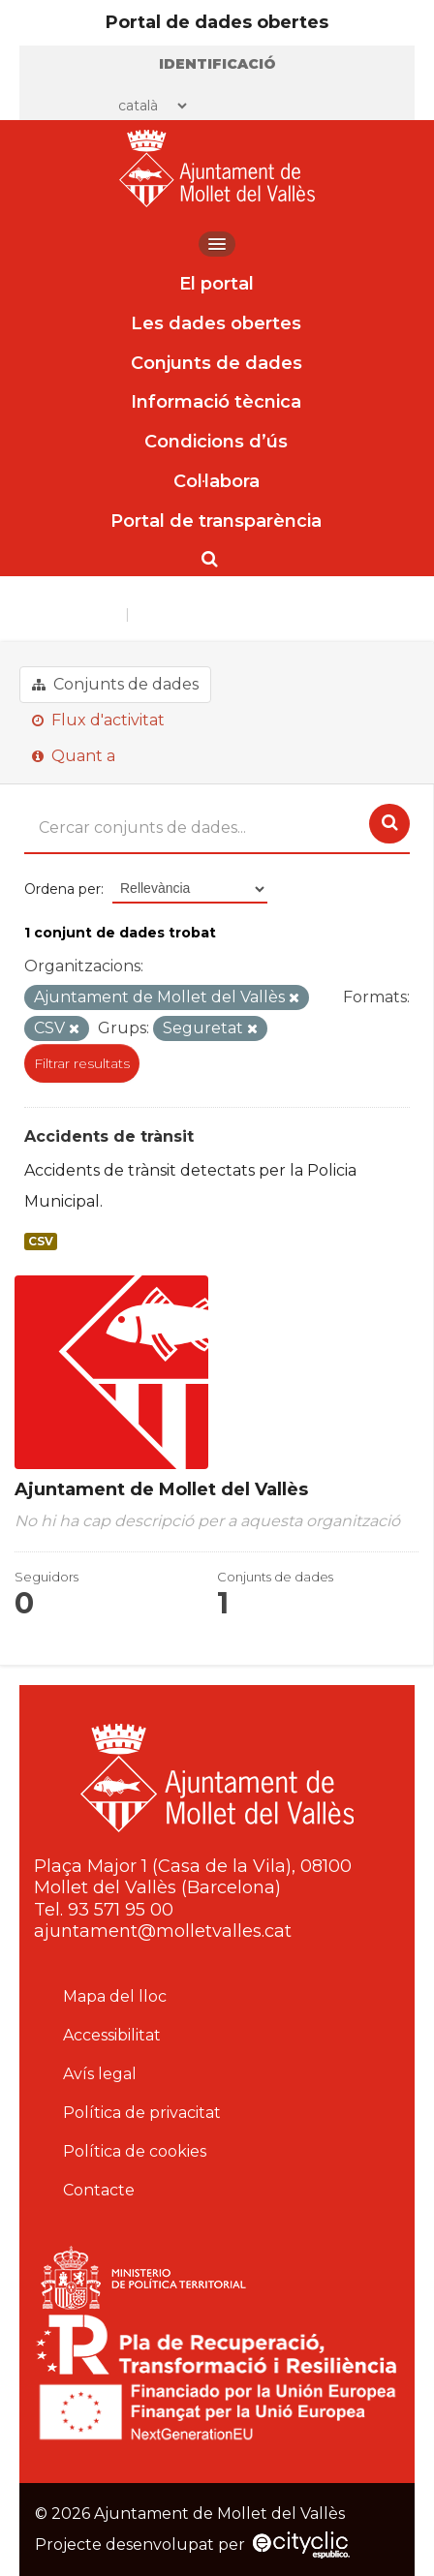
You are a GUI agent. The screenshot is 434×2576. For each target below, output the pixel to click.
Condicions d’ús (216, 441)
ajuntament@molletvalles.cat (163, 1931)
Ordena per (62, 889)
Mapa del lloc (115, 1996)
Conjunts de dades (216, 363)
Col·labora (216, 481)
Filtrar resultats (82, 1063)
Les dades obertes (216, 323)
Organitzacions (70, 614)
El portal (216, 283)
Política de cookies (134, 2151)
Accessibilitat (112, 2035)
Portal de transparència (216, 521)
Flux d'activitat (98, 720)
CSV (40, 1241)
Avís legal (100, 2074)
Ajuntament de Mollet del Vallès (252, 614)
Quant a (73, 756)
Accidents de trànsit (109, 1136)
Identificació (217, 64)
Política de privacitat (142, 2112)
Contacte (99, 2190)
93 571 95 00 (120, 1909)
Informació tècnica (216, 402)
